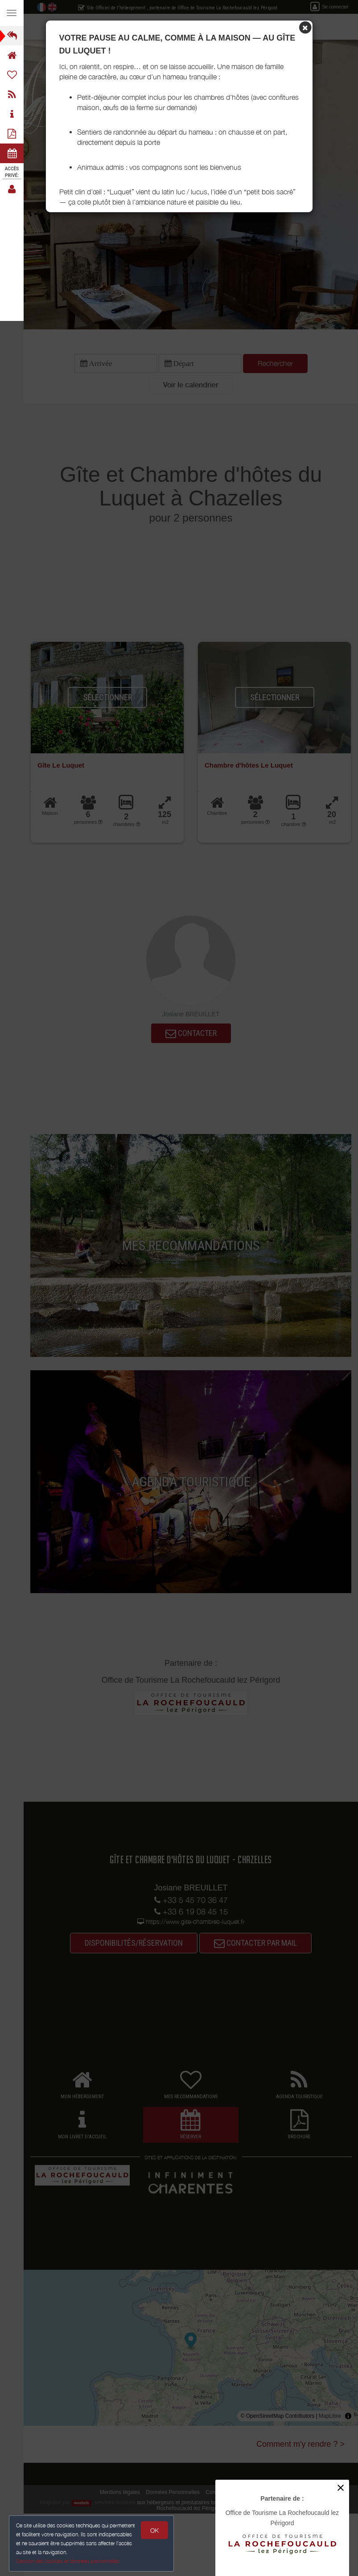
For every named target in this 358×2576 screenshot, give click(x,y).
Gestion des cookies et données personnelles (67, 2561)
